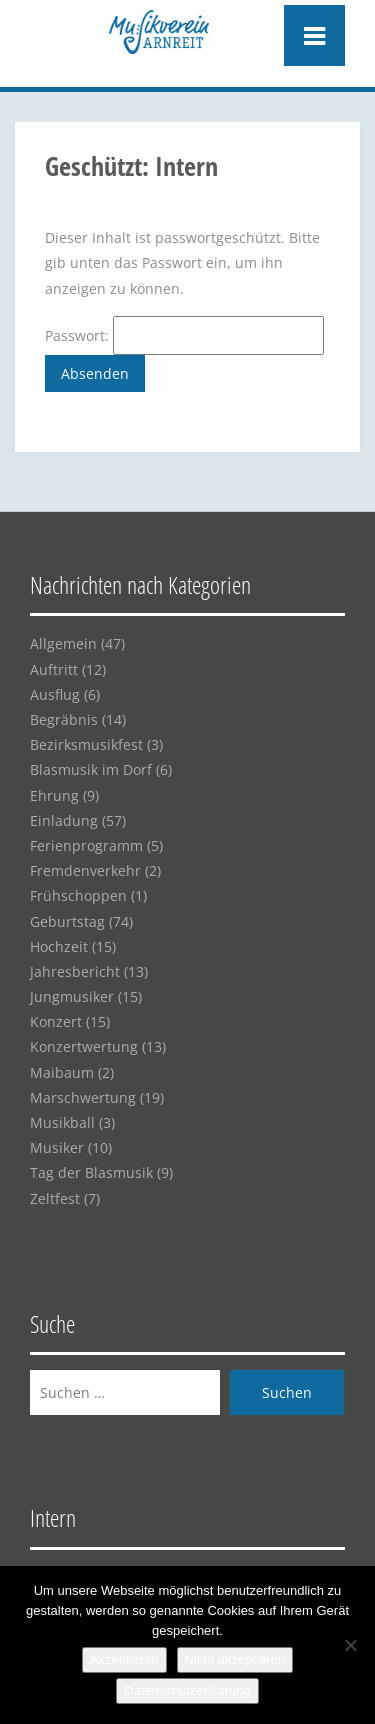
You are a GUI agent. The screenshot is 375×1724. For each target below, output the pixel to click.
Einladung (64, 820)
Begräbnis (64, 719)
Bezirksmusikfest (86, 744)
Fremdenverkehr (85, 870)
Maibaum (62, 1072)
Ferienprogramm (86, 845)
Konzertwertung (84, 1046)
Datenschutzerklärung (187, 1690)
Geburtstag (67, 921)
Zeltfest (55, 1198)
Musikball (62, 1122)
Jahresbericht (75, 971)
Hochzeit (59, 946)
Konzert (56, 1021)
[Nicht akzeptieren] (350, 1645)
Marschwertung (83, 1097)
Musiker (57, 1147)
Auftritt (54, 669)
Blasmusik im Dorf (91, 769)
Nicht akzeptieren (235, 1659)
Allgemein (63, 643)
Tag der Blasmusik (91, 1172)
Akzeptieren (124, 1659)
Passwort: (184, 335)
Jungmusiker (72, 996)
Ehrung (54, 795)
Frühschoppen (78, 895)
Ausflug (55, 694)
